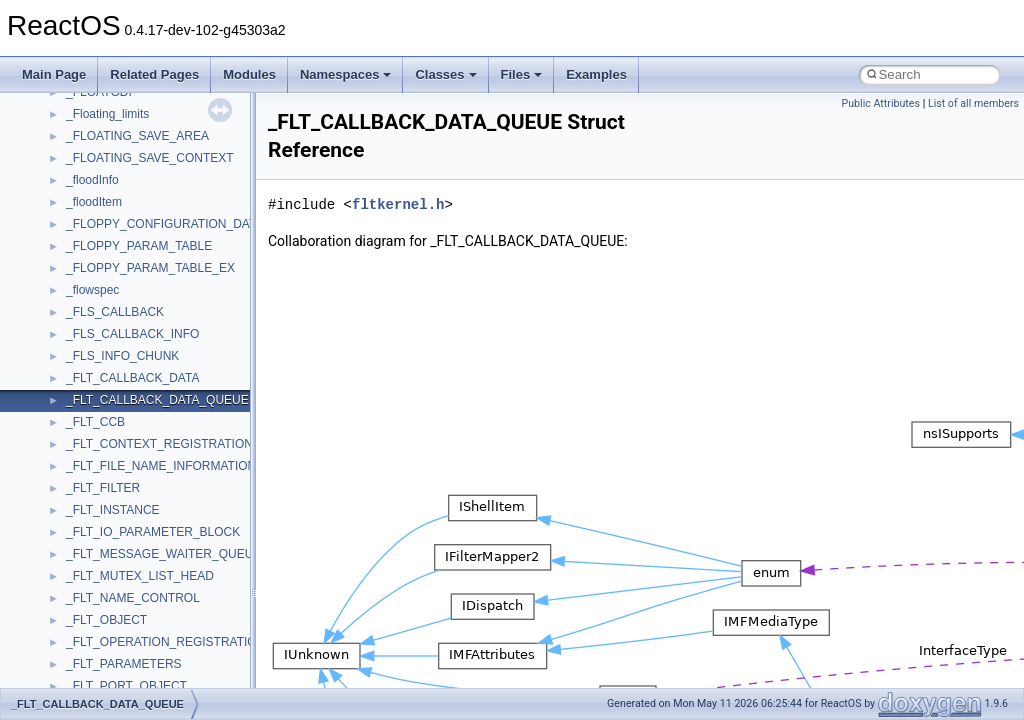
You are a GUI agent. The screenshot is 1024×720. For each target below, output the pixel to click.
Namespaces (346, 74)
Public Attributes (880, 103)
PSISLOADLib (104, 544)
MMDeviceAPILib (112, 280)
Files (522, 74)
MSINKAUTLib (105, 346)
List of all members (973, 103)
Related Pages (154, 74)
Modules (249, 74)
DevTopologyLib (108, 104)
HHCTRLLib (98, 148)
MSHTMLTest (102, 324)
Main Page (54, 74)
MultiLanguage (105, 456)
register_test (99, 610)
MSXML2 (90, 434)
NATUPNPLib (102, 478)
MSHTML (91, 302)
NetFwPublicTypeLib (120, 500)
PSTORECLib (103, 566)
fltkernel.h (398, 204)
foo (74, 126)
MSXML (87, 412)
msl (75, 368)
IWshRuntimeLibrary (120, 192)
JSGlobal (90, 214)
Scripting (89, 632)
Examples (596, 74)
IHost (80, 170)
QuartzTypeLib (105, 588)
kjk (73, 236)
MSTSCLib (95, 390)
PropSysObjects (109, 522)
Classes (445, 74)
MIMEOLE (93, 258)
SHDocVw (93, 654)
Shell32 (86, 676)
